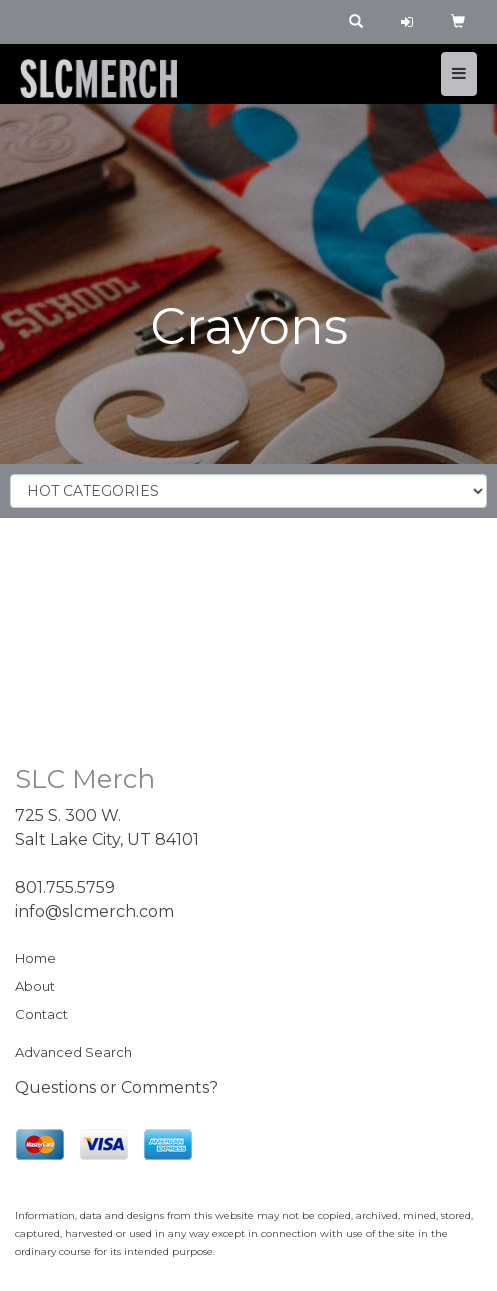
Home (35, 958)
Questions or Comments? (116, 1087)
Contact (41, 1014)
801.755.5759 (65, 887)
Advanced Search (73, 1052)
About (35, 986)
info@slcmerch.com (94, 911)
